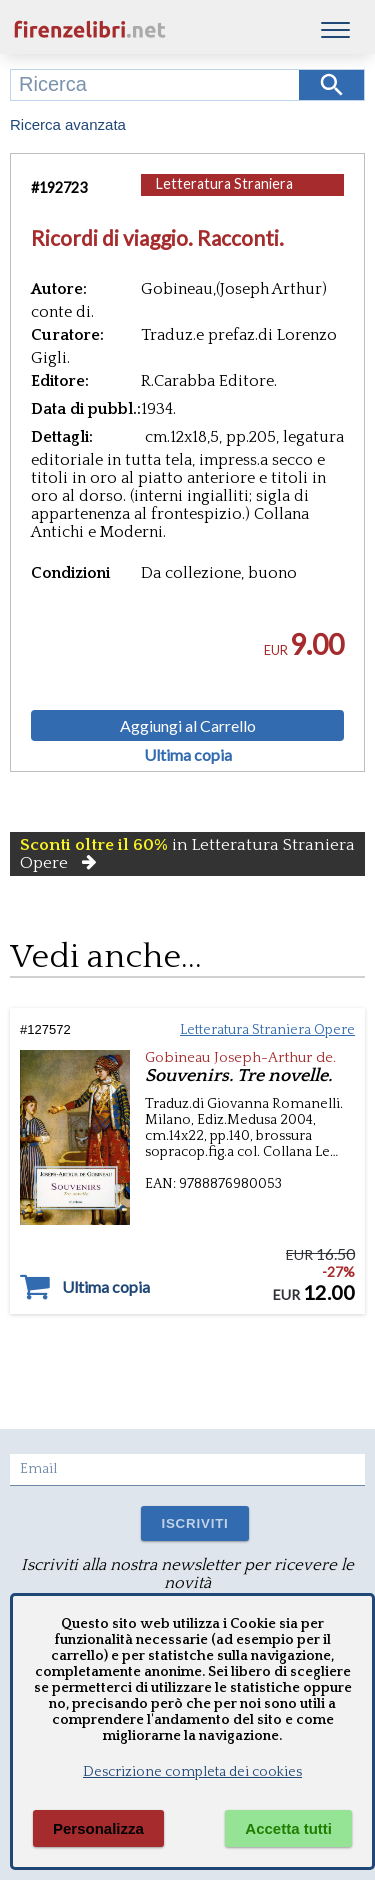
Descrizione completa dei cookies (192, 1772)
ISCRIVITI (194, 1523)
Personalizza (98, 1828)
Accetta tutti (288, 1828)
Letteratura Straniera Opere (224, 193)
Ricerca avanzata (68, 124)
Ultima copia (188, 755)
